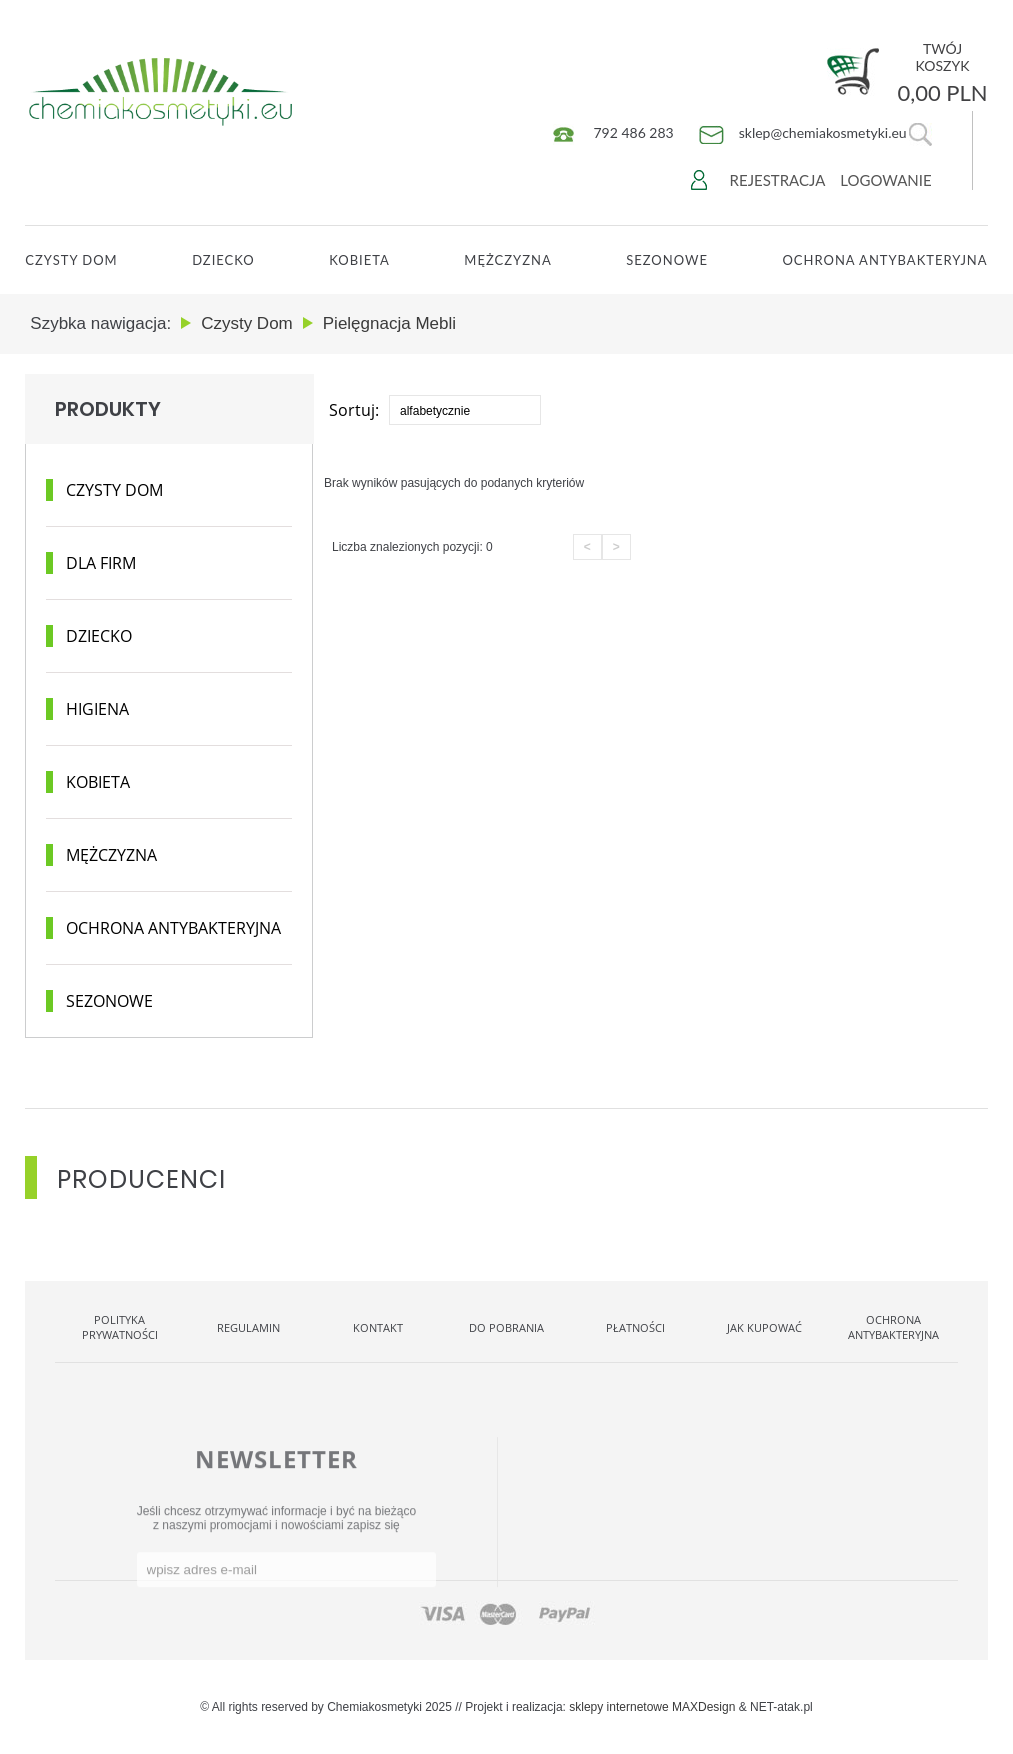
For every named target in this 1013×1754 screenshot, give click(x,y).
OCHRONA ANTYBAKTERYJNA (884, 260)
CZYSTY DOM (71, 260)
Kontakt (378, 1327)
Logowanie (885, 180)
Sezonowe (667, 260)
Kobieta (359, 260)
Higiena (97, 709)
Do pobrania (506, 1327)
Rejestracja (778, 180)
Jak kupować (764, 1327)
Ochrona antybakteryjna (173, 928)
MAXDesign (703, 1707)
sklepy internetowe (618, 1707)
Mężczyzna (507, 260)
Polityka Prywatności (120, 1327)
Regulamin (248, 1327)
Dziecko (223, 260)
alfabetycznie (435, 411)
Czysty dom (114, 490)
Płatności (635, 1327)
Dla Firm (101, 563)
